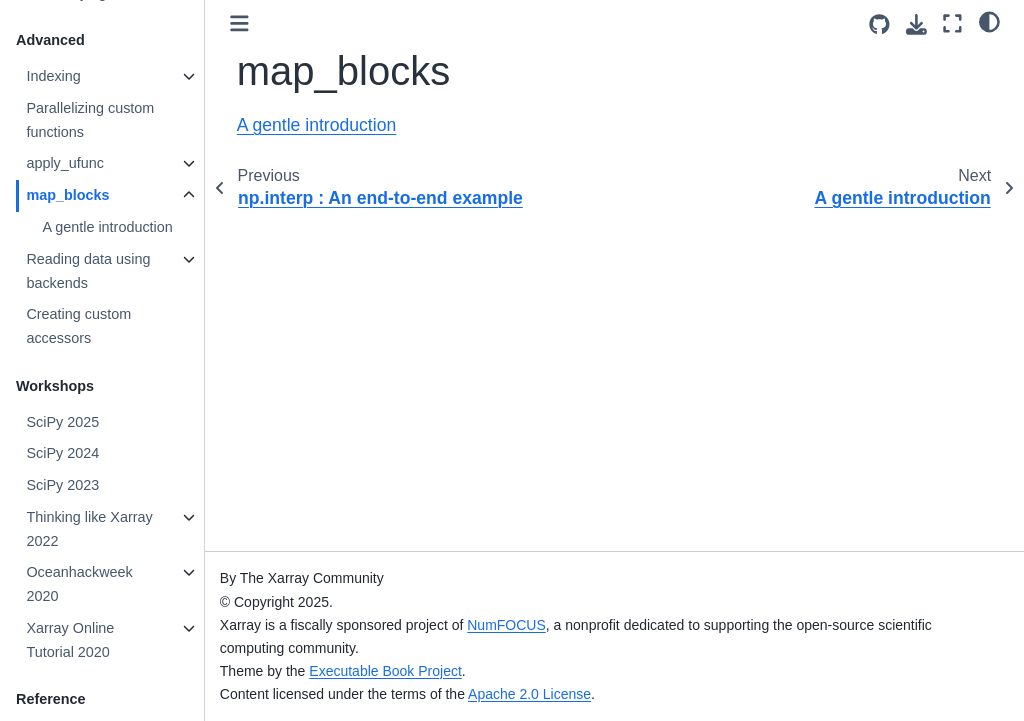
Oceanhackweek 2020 (79, 584)
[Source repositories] (879, 24)
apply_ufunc (65, 163)
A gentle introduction (107, 227)
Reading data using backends (88, 271)
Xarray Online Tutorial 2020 (70, 640)
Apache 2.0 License (529, 694)
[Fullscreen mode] (952, 23)
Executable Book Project (385, 671)
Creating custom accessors (78, 326)
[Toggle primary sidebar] (239, 23)
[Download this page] (916, 24)
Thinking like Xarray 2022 (89, 529)
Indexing (53, 76)
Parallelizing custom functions (90, 120)
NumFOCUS (506, 625)
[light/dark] (989, 21)
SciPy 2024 (62, 453)
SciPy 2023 (62, 485)
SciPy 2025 (62, 422)
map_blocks (67, 195)
